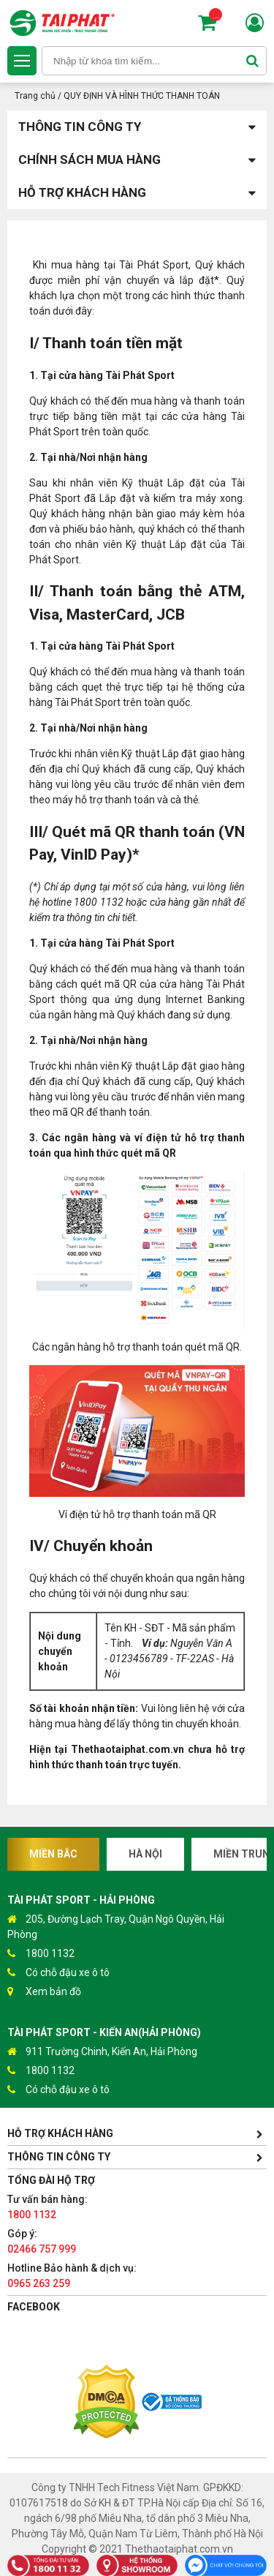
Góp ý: (41, 2241)
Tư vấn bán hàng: (47, 2206)
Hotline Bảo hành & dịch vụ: (72, 2275)
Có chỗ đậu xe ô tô (58, 1972)
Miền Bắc (53, 1854)
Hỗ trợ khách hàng (137, 193)
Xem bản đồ (44, 1991)
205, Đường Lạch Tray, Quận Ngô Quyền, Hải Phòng (115, 1926)
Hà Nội (145, 1854)
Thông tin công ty (137, 127)
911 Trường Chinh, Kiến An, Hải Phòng (102, 2051)
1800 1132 (41, 1953)
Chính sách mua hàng (137, 160)
